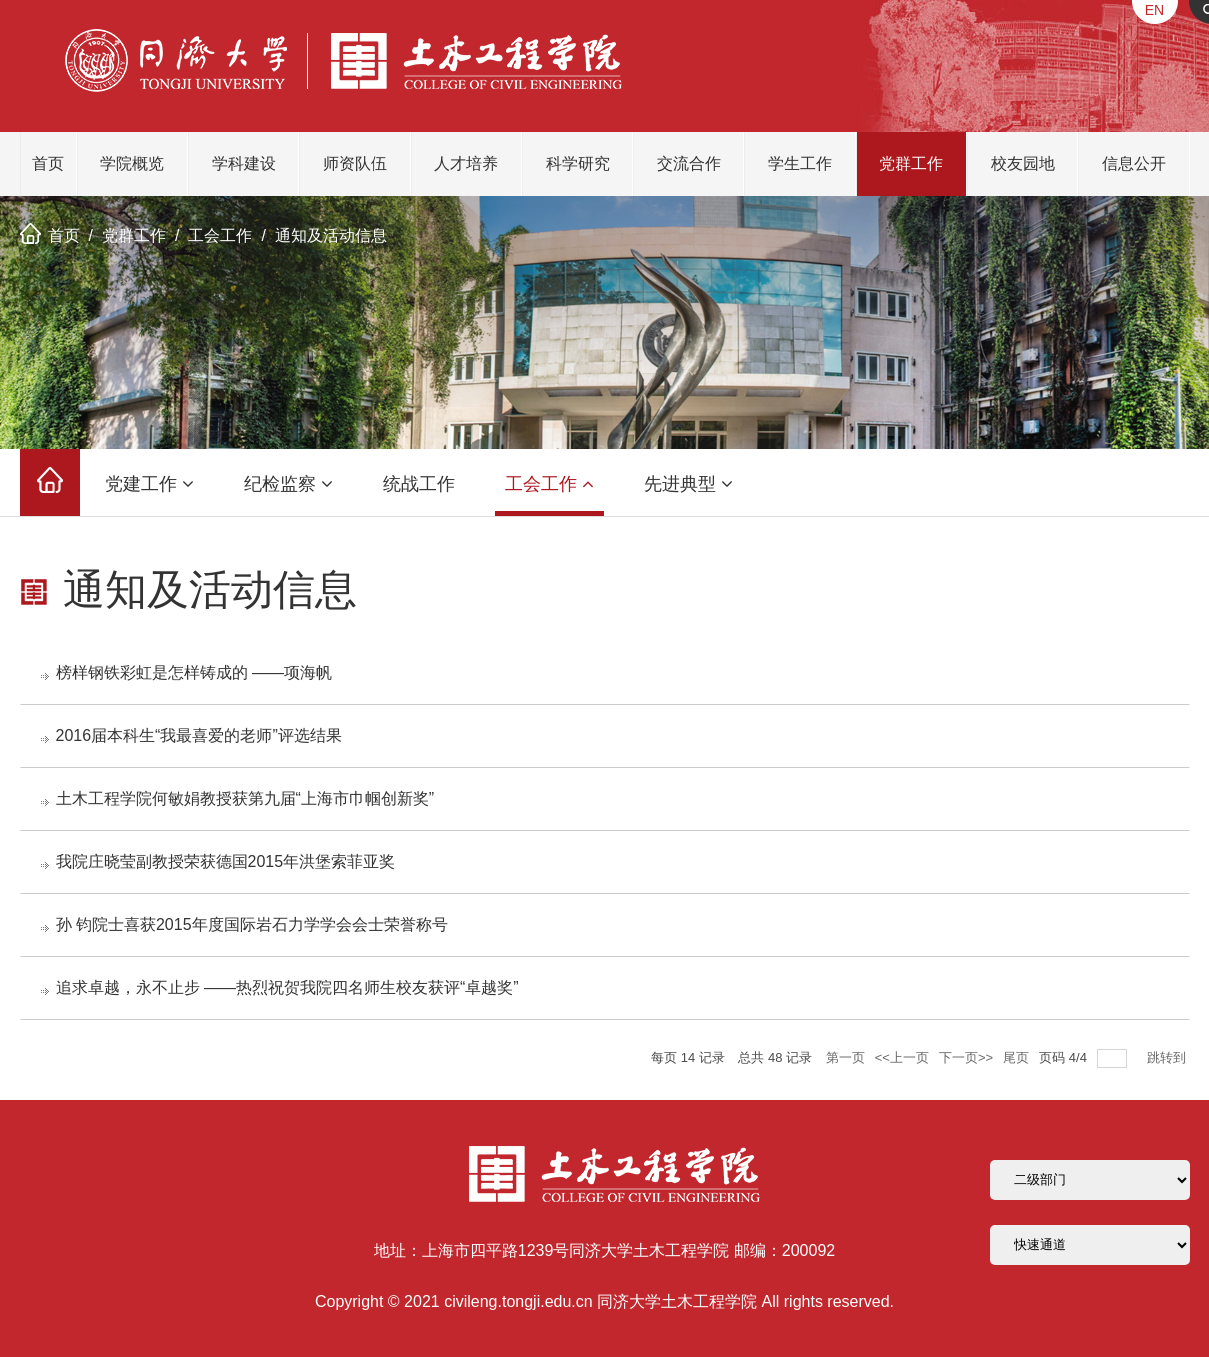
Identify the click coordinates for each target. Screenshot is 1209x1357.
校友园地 (1023, 163)
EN (1154, 10)
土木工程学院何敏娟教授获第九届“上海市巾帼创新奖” (245, 798)
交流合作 (689, 163)
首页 (48, 163)
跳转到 (1168, 1057)
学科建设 (244, 163)
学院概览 (132, 163)
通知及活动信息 (331, 235)
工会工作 (220, 235)
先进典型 (688, 484)
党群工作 (911, 163)
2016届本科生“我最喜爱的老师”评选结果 (199, 735)
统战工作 (419, 484)
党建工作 (149, 484)
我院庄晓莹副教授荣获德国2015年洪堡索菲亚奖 (226, 861)
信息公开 (1134, 163)
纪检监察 (288, 484)
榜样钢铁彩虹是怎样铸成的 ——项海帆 (194, 672)
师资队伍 (355, 163)
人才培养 (466, 163)
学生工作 (800, 163)
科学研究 (578, 163)
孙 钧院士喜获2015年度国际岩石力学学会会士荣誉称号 (252, 924)
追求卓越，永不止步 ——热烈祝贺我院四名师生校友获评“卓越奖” (287, 987)
